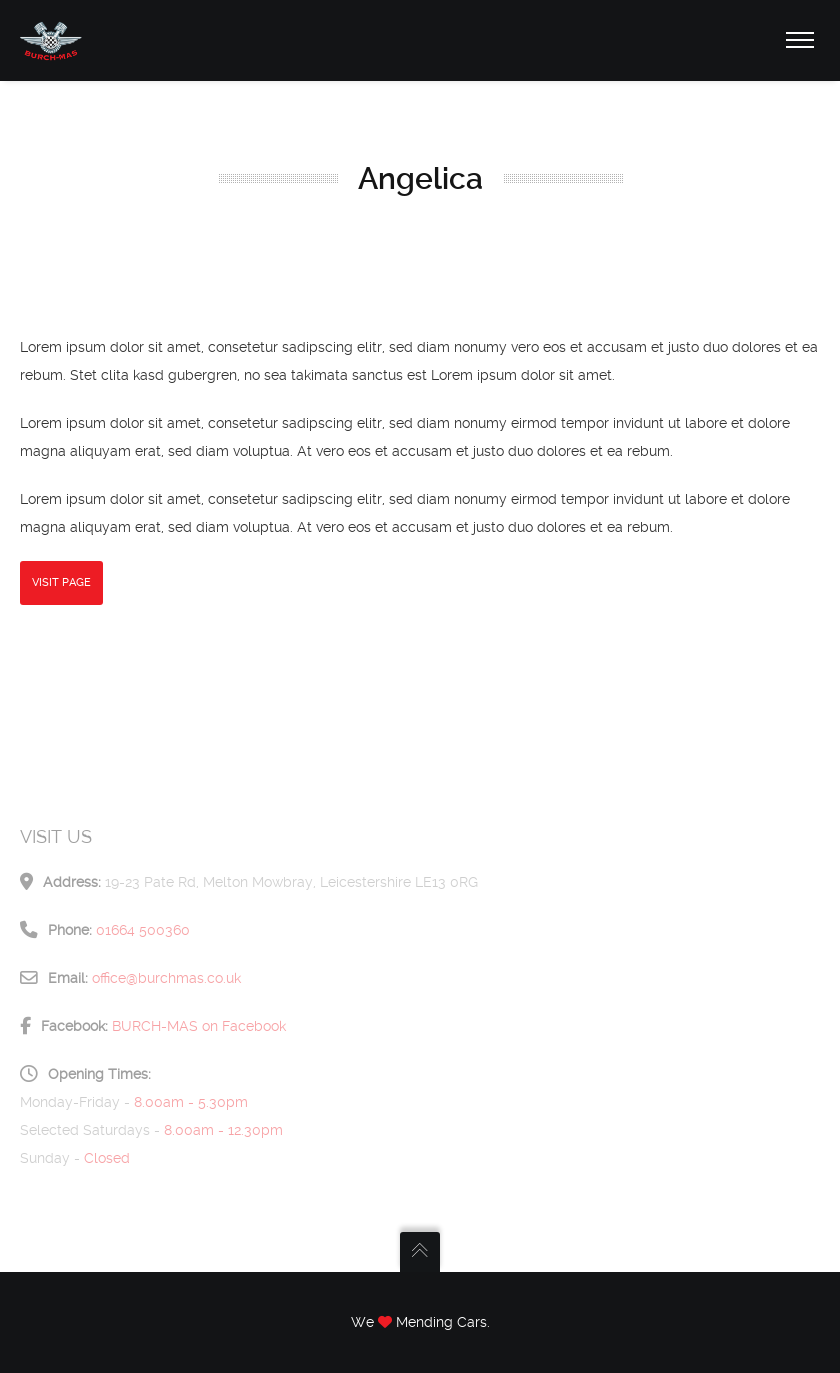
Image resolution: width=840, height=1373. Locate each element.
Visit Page (61, 582)
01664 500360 (143, 930)
